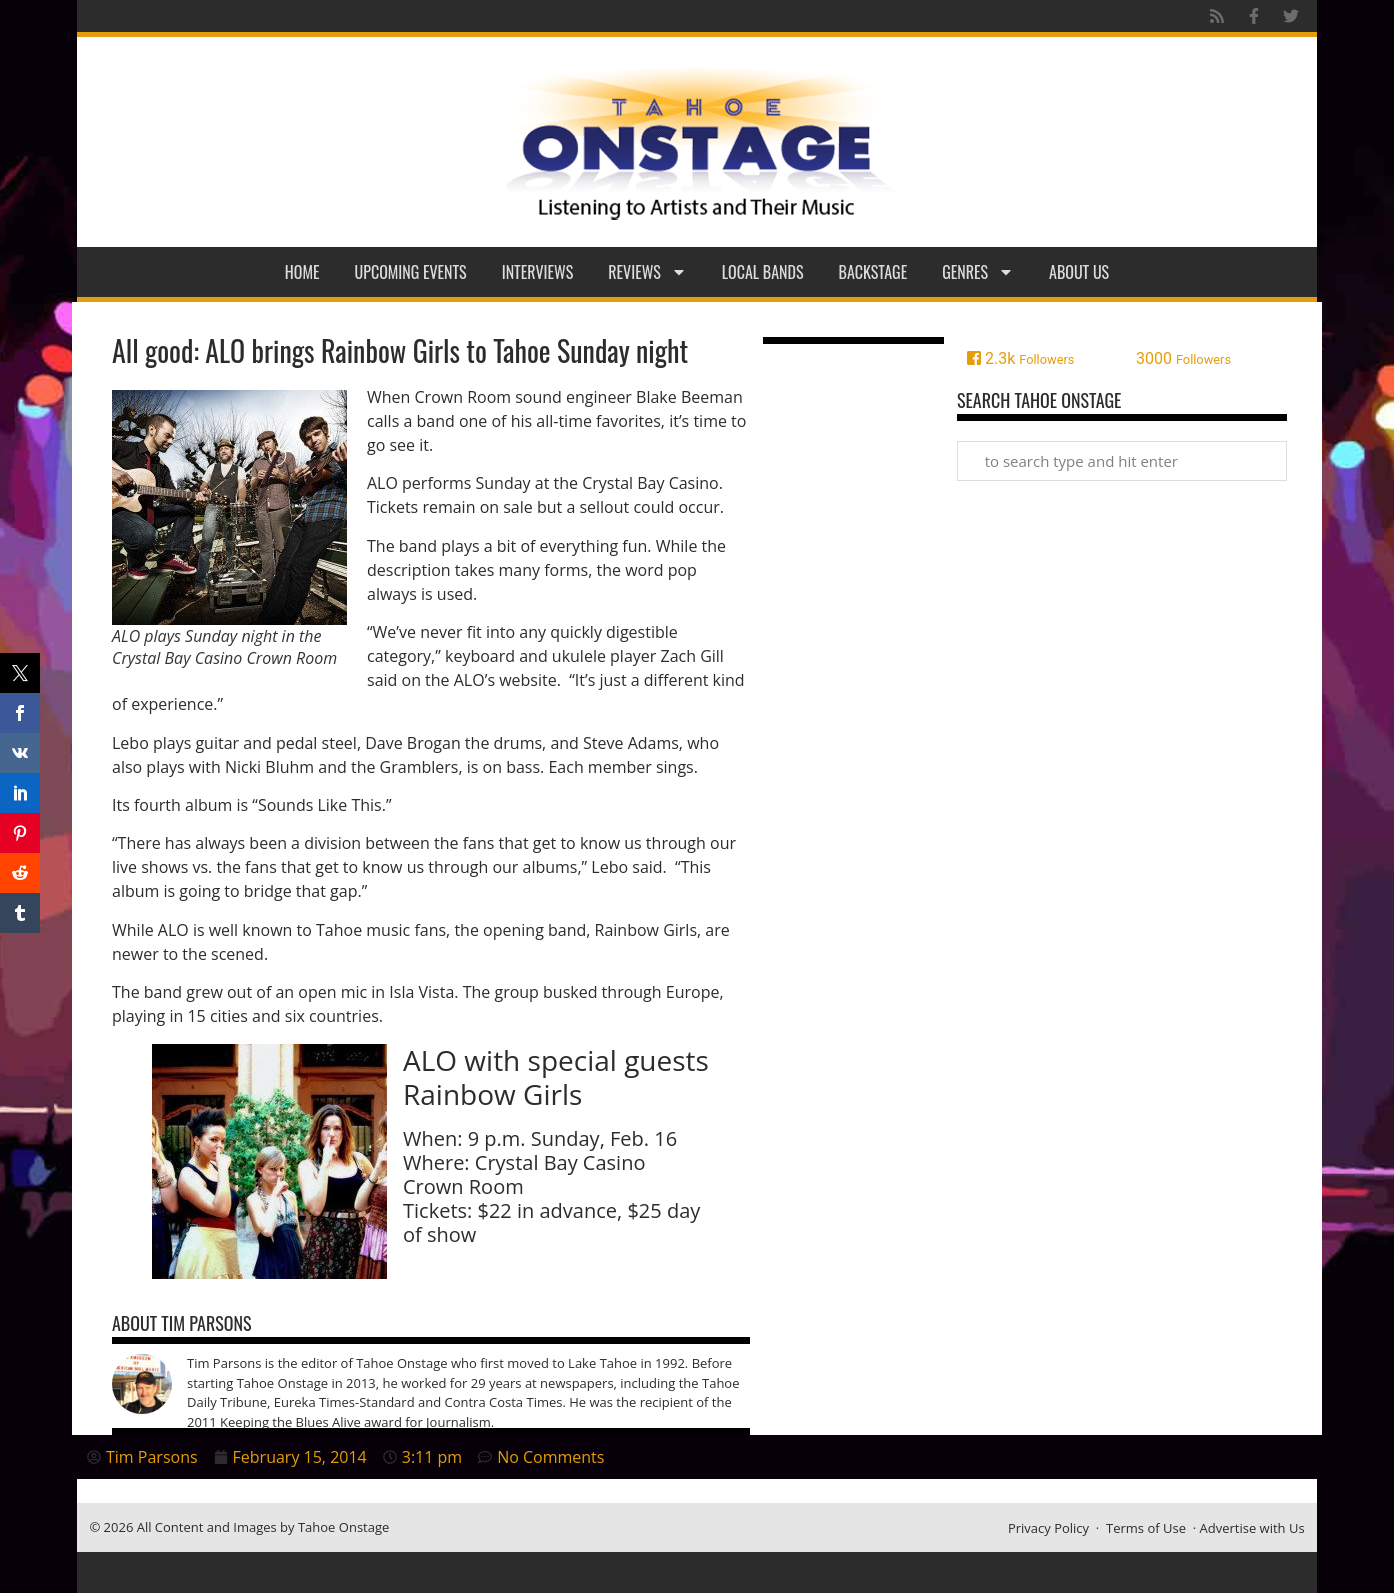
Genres (978, 272)
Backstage (873, 272)
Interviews (538, 272)
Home (302, 272)
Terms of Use (1146, 1528)
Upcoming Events (411, 272)
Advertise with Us (1252, 1528)
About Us (1079, 272)
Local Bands (763, 272)
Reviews (647, 272)
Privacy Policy (1048, 1528)
